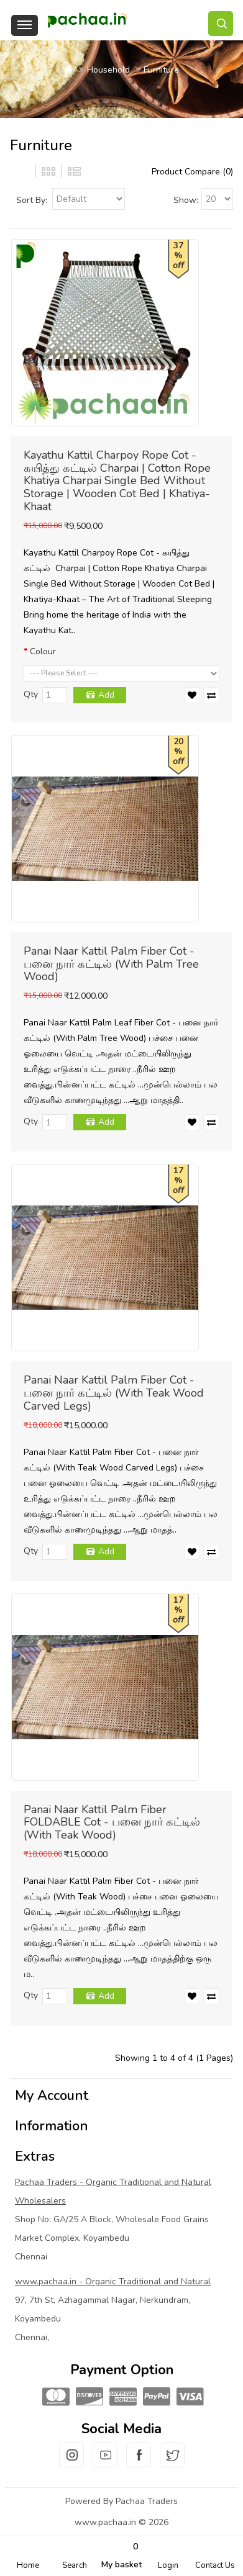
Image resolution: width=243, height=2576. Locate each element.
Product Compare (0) (192, 172)
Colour (43, 651)
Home (28, 2565)
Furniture (161, 70)
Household (108, 70)
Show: (185, 200)
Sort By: (31, 200)
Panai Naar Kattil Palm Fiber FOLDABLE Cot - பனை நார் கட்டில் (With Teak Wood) (112, 1822)
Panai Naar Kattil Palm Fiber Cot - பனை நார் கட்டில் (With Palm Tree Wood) (111, 963)
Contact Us (215, 2565)
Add (106, 695)
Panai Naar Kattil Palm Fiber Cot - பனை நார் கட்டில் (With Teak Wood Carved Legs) (114, 1392)
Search (74, 2565)
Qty (31, 694)
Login (168, 2565)
